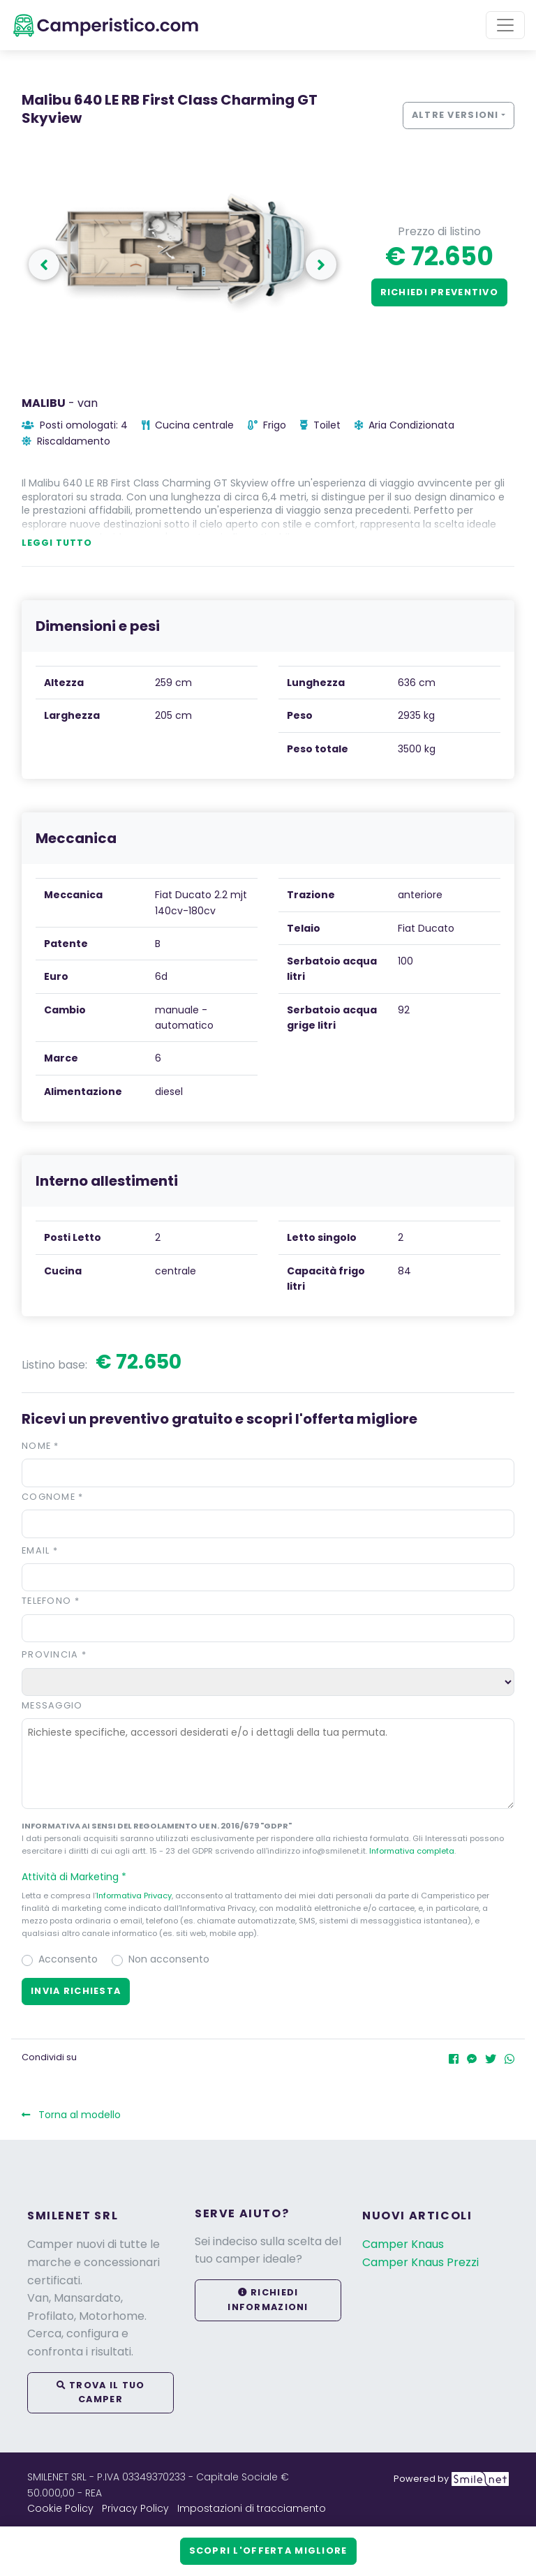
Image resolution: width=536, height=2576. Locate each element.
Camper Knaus (403, 2244)
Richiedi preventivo (439, 292)
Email (40, 1550)
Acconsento (68, 1959)
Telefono (51, 1601)
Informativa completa (411, 1850)
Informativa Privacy (134, 1895)
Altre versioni (455, 115)
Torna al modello (71, 2115)
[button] (268, 1876)
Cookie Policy (60, 2508)
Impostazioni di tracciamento (251, 2508)
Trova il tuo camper (101, 2392)
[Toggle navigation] (505, 25)
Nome (40, 1446)
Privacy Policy (135, 2508)
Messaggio (52, 1705)
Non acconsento (168, 1959)
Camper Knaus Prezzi (420, 2262)
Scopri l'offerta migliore (268, 2550)
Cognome (53, 1497)
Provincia (54, 1654)
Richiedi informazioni (268, 2299)
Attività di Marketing (80, 1877)
